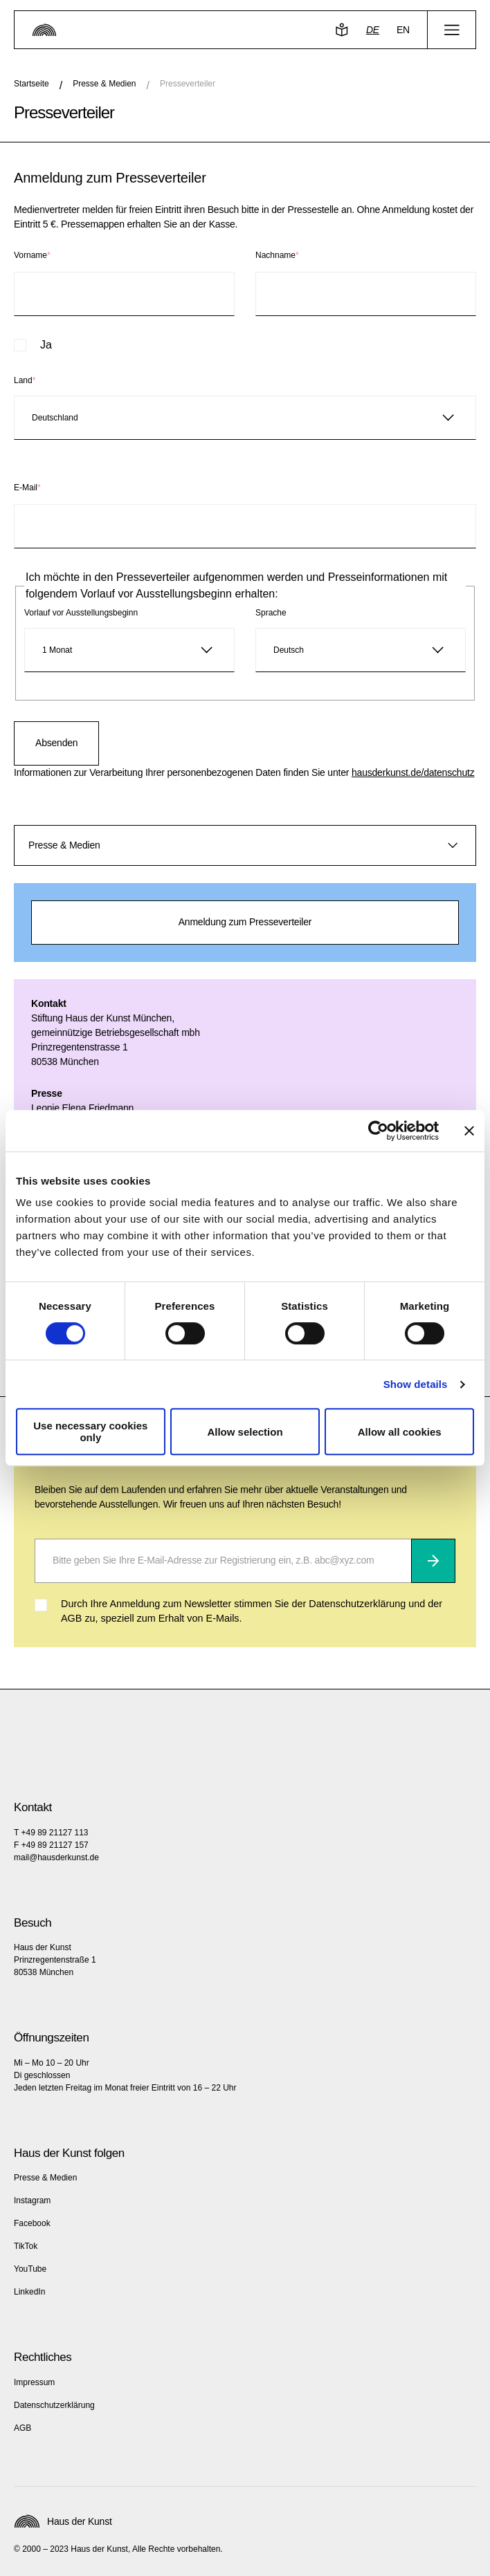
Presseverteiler (187, 84)
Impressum (34, 2382)
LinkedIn (29, 2292)
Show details (415, 1384)
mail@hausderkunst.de (56, 1857)
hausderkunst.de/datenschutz (413, 772)
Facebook (32, 2223)
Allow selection (244, 1432)
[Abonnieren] (433, 1561)
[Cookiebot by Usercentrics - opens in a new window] (378, 1130)
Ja (46, 345)
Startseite (31, 84)
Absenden (56, 742)
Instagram (32, 2200)
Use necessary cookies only (90, 1431)
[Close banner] (469, 1131)
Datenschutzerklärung (54, 2405)
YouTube (30, 2269)
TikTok (25, 2246)
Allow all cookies (400, 1432)
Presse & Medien (104, 84)
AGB (22, 2428)
